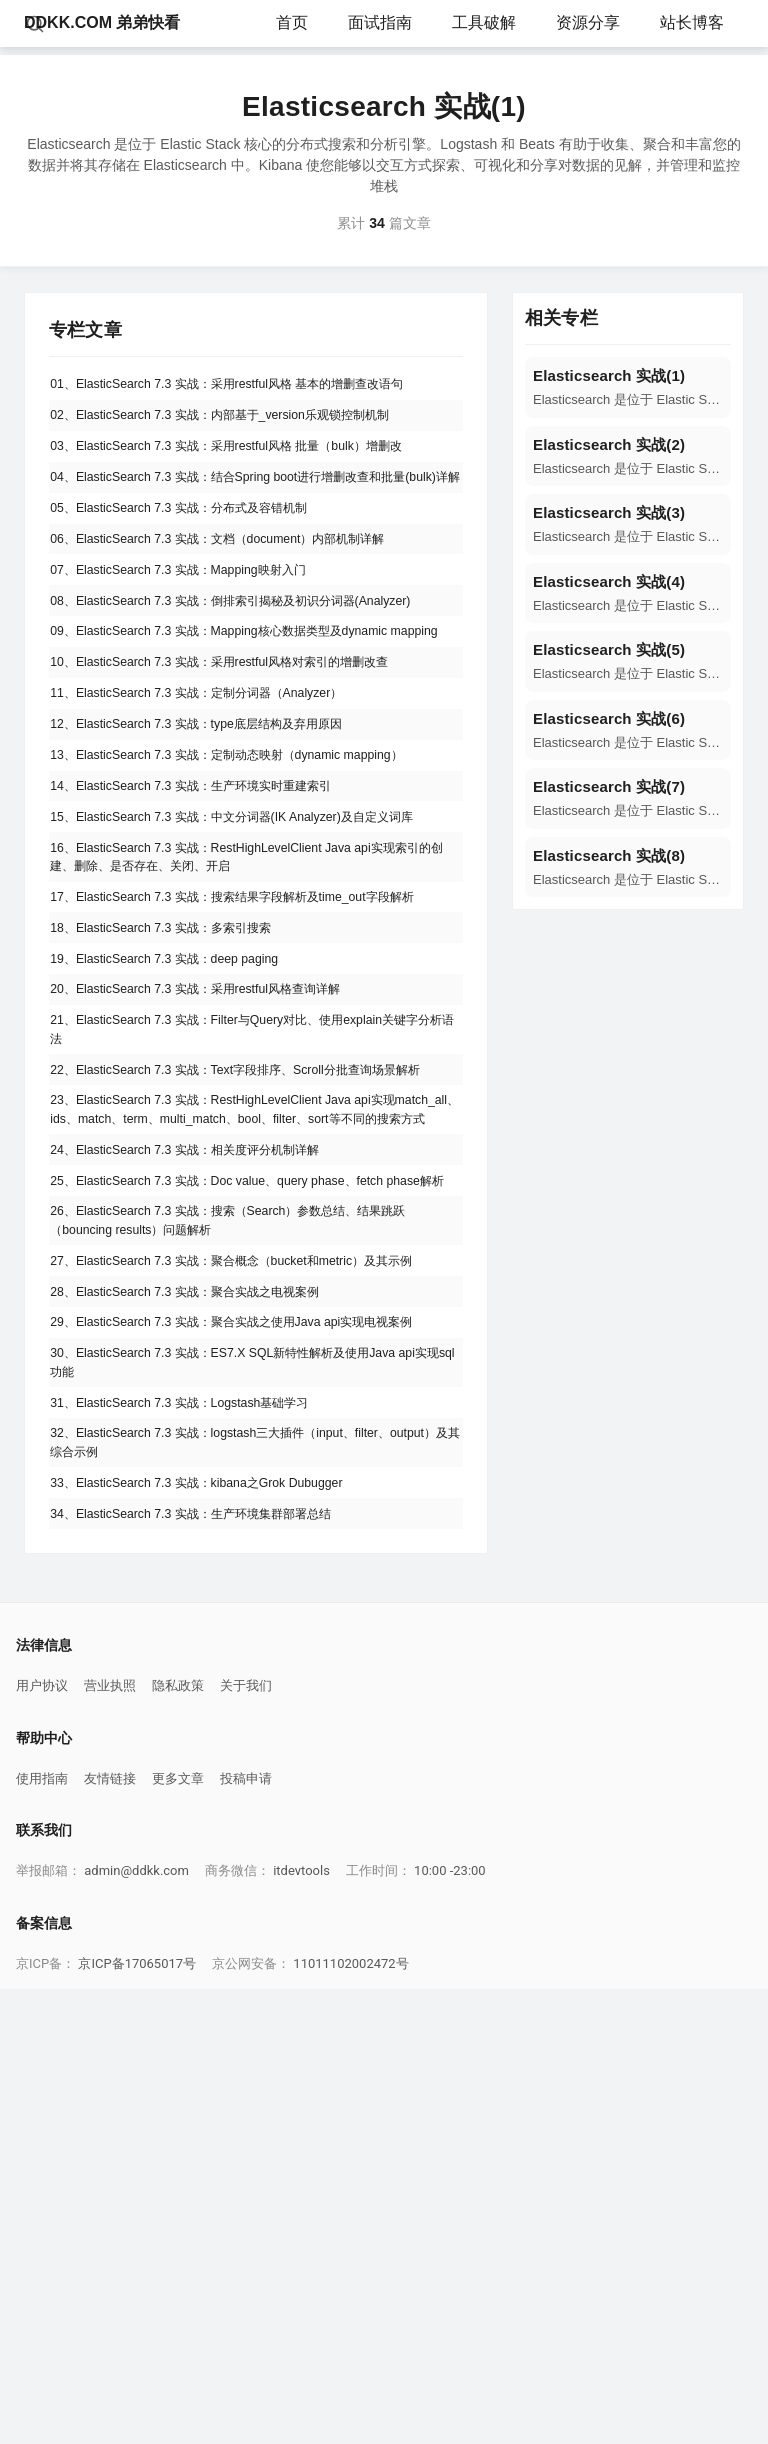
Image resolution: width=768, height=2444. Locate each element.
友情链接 (110, 2233)
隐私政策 (178, 2140)
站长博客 (692, 22)
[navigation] (628, 387)
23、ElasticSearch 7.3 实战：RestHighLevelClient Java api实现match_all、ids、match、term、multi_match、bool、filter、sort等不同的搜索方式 (256, 1411)
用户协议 (42, 2140)
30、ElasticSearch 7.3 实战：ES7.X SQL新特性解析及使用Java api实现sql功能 (251, 1785)
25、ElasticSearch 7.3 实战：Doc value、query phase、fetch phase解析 (243, 1516)
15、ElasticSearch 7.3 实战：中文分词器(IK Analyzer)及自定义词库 (254, 999)
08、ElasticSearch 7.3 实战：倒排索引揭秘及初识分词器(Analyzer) (228, 698)
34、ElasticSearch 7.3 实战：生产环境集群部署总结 (214, 1965)
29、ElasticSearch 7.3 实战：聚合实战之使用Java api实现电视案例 (254, 1727)
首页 (292, 22)
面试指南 (380, 22)
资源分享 (588, 22)
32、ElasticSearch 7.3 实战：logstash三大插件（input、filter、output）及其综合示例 (247, 1880)
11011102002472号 (350, 2418)
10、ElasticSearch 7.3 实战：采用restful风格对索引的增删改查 (247, 804)
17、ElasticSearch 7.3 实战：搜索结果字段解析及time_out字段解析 (255, 1115)
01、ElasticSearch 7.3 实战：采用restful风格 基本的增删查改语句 (249, 397)
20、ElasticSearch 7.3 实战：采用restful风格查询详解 (219, 1237)
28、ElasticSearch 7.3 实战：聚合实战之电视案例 (207, 1680)
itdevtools (301, 2325)
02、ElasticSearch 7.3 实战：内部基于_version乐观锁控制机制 (247, 445)
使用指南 (42, 2233)
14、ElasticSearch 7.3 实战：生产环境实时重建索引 (214, 952)
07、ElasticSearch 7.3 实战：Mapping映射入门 (199, 651)
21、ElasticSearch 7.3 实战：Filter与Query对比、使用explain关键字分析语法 (250, 1284)
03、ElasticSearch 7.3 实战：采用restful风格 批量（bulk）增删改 (255, 482)
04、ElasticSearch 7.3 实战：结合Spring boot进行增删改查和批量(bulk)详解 (250, 529)
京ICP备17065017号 (137, 2418)
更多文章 (178, 2233)
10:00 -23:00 (450, 2325)
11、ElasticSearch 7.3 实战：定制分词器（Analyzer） (220, 841)
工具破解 (484, 22)
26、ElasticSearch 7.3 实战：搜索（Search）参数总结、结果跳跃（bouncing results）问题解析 (250, 1574)
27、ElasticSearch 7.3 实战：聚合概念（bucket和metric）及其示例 (254, 1632)
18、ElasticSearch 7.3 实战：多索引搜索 (179, 1163)
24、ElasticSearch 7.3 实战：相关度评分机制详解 (207, 1469)
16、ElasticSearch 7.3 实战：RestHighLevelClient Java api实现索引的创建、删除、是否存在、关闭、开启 (249, 1057)
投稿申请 (246, 2233)
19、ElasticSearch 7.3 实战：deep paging (182, 1200)
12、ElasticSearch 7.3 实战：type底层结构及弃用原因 (220, 878)
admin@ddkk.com (136, 2325)
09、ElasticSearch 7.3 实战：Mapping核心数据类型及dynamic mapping (246, 756)
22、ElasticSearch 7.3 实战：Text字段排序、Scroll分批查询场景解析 (251, 1342)
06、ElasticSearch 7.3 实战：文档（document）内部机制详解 (245, 614)
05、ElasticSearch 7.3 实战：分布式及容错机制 (200, 577)
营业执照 (110, 2140)
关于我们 (246, 2140)
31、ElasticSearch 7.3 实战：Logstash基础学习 (200, 1833)
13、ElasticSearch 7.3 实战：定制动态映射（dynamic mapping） (255, 915)
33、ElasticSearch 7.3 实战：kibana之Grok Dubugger (219, 1928)
